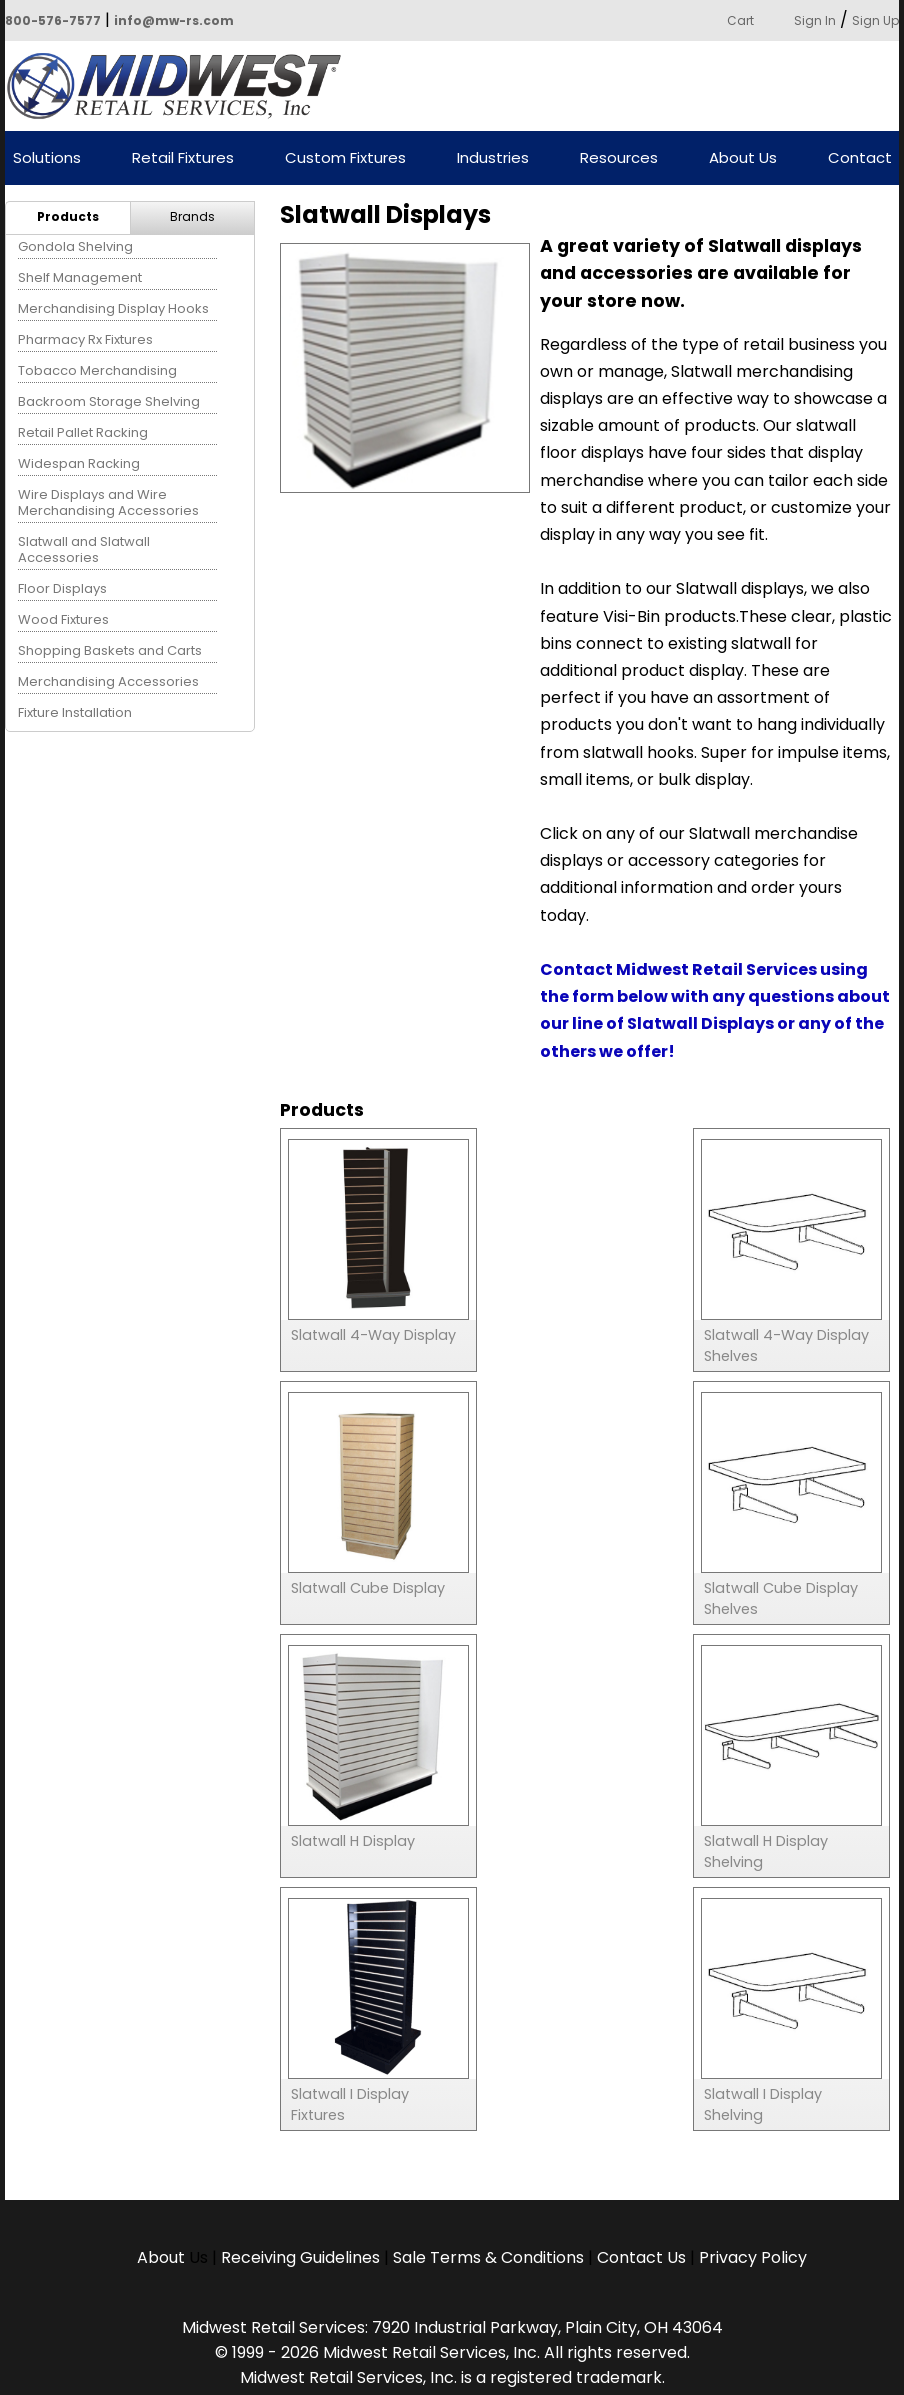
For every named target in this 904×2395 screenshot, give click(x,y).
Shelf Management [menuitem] (80, 277)
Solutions (47, 158)
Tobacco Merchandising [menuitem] (97, 370)
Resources (619, 158)
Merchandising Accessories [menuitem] (108, 681)
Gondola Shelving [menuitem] (75, 246)
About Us (743, 158)
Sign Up (875, 20)
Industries (493, 158)
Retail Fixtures (183, 158)
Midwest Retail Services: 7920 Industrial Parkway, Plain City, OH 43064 (452, 2327)
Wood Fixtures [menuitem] (63, 619)
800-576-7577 (53, 20)
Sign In (815, 20)
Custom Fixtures (345, 158)
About (163, 2257)
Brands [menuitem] (192, 216)
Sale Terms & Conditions (488, 2257)
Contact (860, 158)
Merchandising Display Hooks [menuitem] (113, 308)
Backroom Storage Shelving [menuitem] (109, 401)
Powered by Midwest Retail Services (181, 86)
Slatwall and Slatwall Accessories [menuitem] (84, 549)
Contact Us (641, 2257)
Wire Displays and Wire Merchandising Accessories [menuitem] (108, 502)
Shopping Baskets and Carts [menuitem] (110, 650)
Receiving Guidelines (300, 2257)
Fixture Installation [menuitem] (75, 712)
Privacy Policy (753, 2257)
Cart (740, 20)
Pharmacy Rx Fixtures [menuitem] (85, 339)
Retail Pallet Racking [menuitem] (83, 432)
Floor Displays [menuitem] (62, 588)
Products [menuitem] (68, 216)
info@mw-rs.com (174, 20)
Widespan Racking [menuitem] (79, 463)
